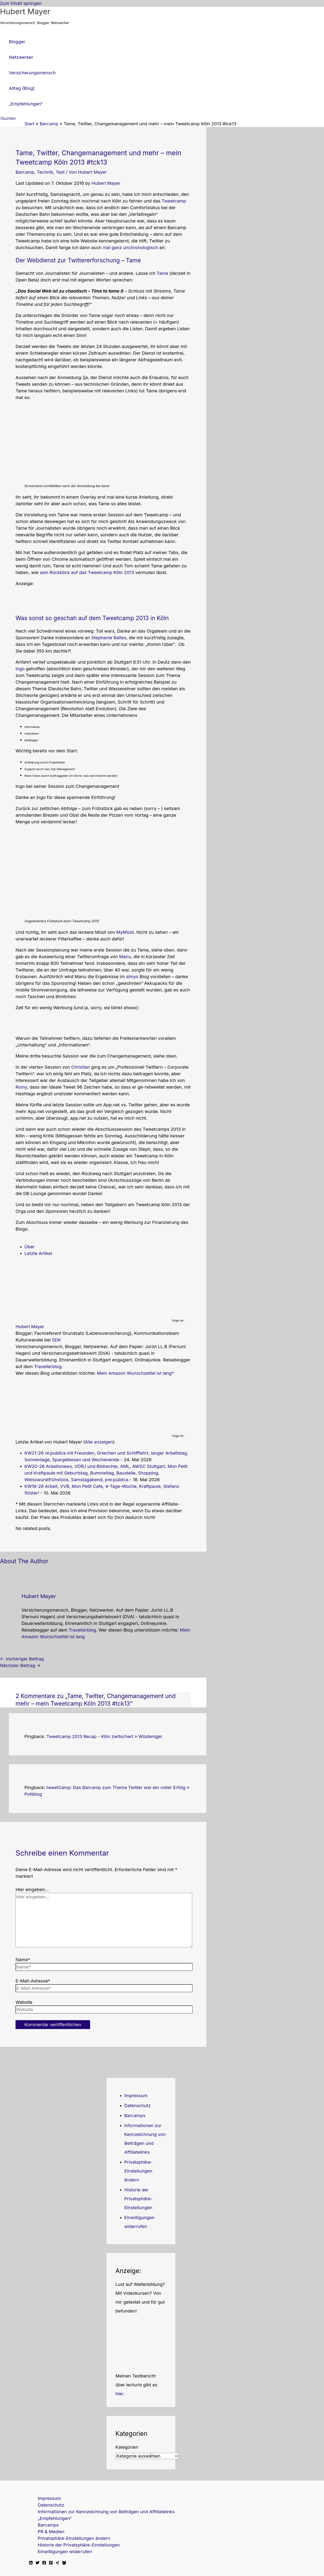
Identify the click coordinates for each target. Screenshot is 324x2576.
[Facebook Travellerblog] (64, 2563)
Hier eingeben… (32, 1889)
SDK (56, 1340)
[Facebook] (44, 2563)
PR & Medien (51, 2531)
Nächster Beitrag (20, 1665)
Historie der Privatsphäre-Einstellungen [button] (138, 2198)
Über (29, 1246)
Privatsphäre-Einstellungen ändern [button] (138, 2171)
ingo (20, 668)
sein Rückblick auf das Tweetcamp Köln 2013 (87, 572)
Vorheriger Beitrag (22, 1659)
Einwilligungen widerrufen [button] (65, 2551)
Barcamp (25, 172)
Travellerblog (47, 1366)
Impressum (135, 2095)
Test (60, 172)
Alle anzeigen (99, 1442)
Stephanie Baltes (108, 637)
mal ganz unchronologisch (130, 247)
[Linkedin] (31, 2563)
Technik (45, 172)
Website (24, 2002)
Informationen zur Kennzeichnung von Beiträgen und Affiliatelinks (106, 2511)
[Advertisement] (67, 600)
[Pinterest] (51, 2563)
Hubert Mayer (25, 11)
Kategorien (126, 2447)
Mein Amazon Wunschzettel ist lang (134, 1373)
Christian (80, 1067)
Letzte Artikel (38, 1253)
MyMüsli (125, 932)
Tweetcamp (174, 201)
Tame (162, 273)
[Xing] (57, 2563)
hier (119, 2393)
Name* (23, 1959)
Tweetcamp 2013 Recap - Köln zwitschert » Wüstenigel (104, 1736)
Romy (21, 1087)
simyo (132, 976)
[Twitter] (38, 2563)
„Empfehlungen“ (55, 2518)
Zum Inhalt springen (21, 3)
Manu (125, 956)
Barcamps (134, 2115)
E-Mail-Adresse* (33, 1981)
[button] (8, 118)
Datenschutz (137, 2105)
